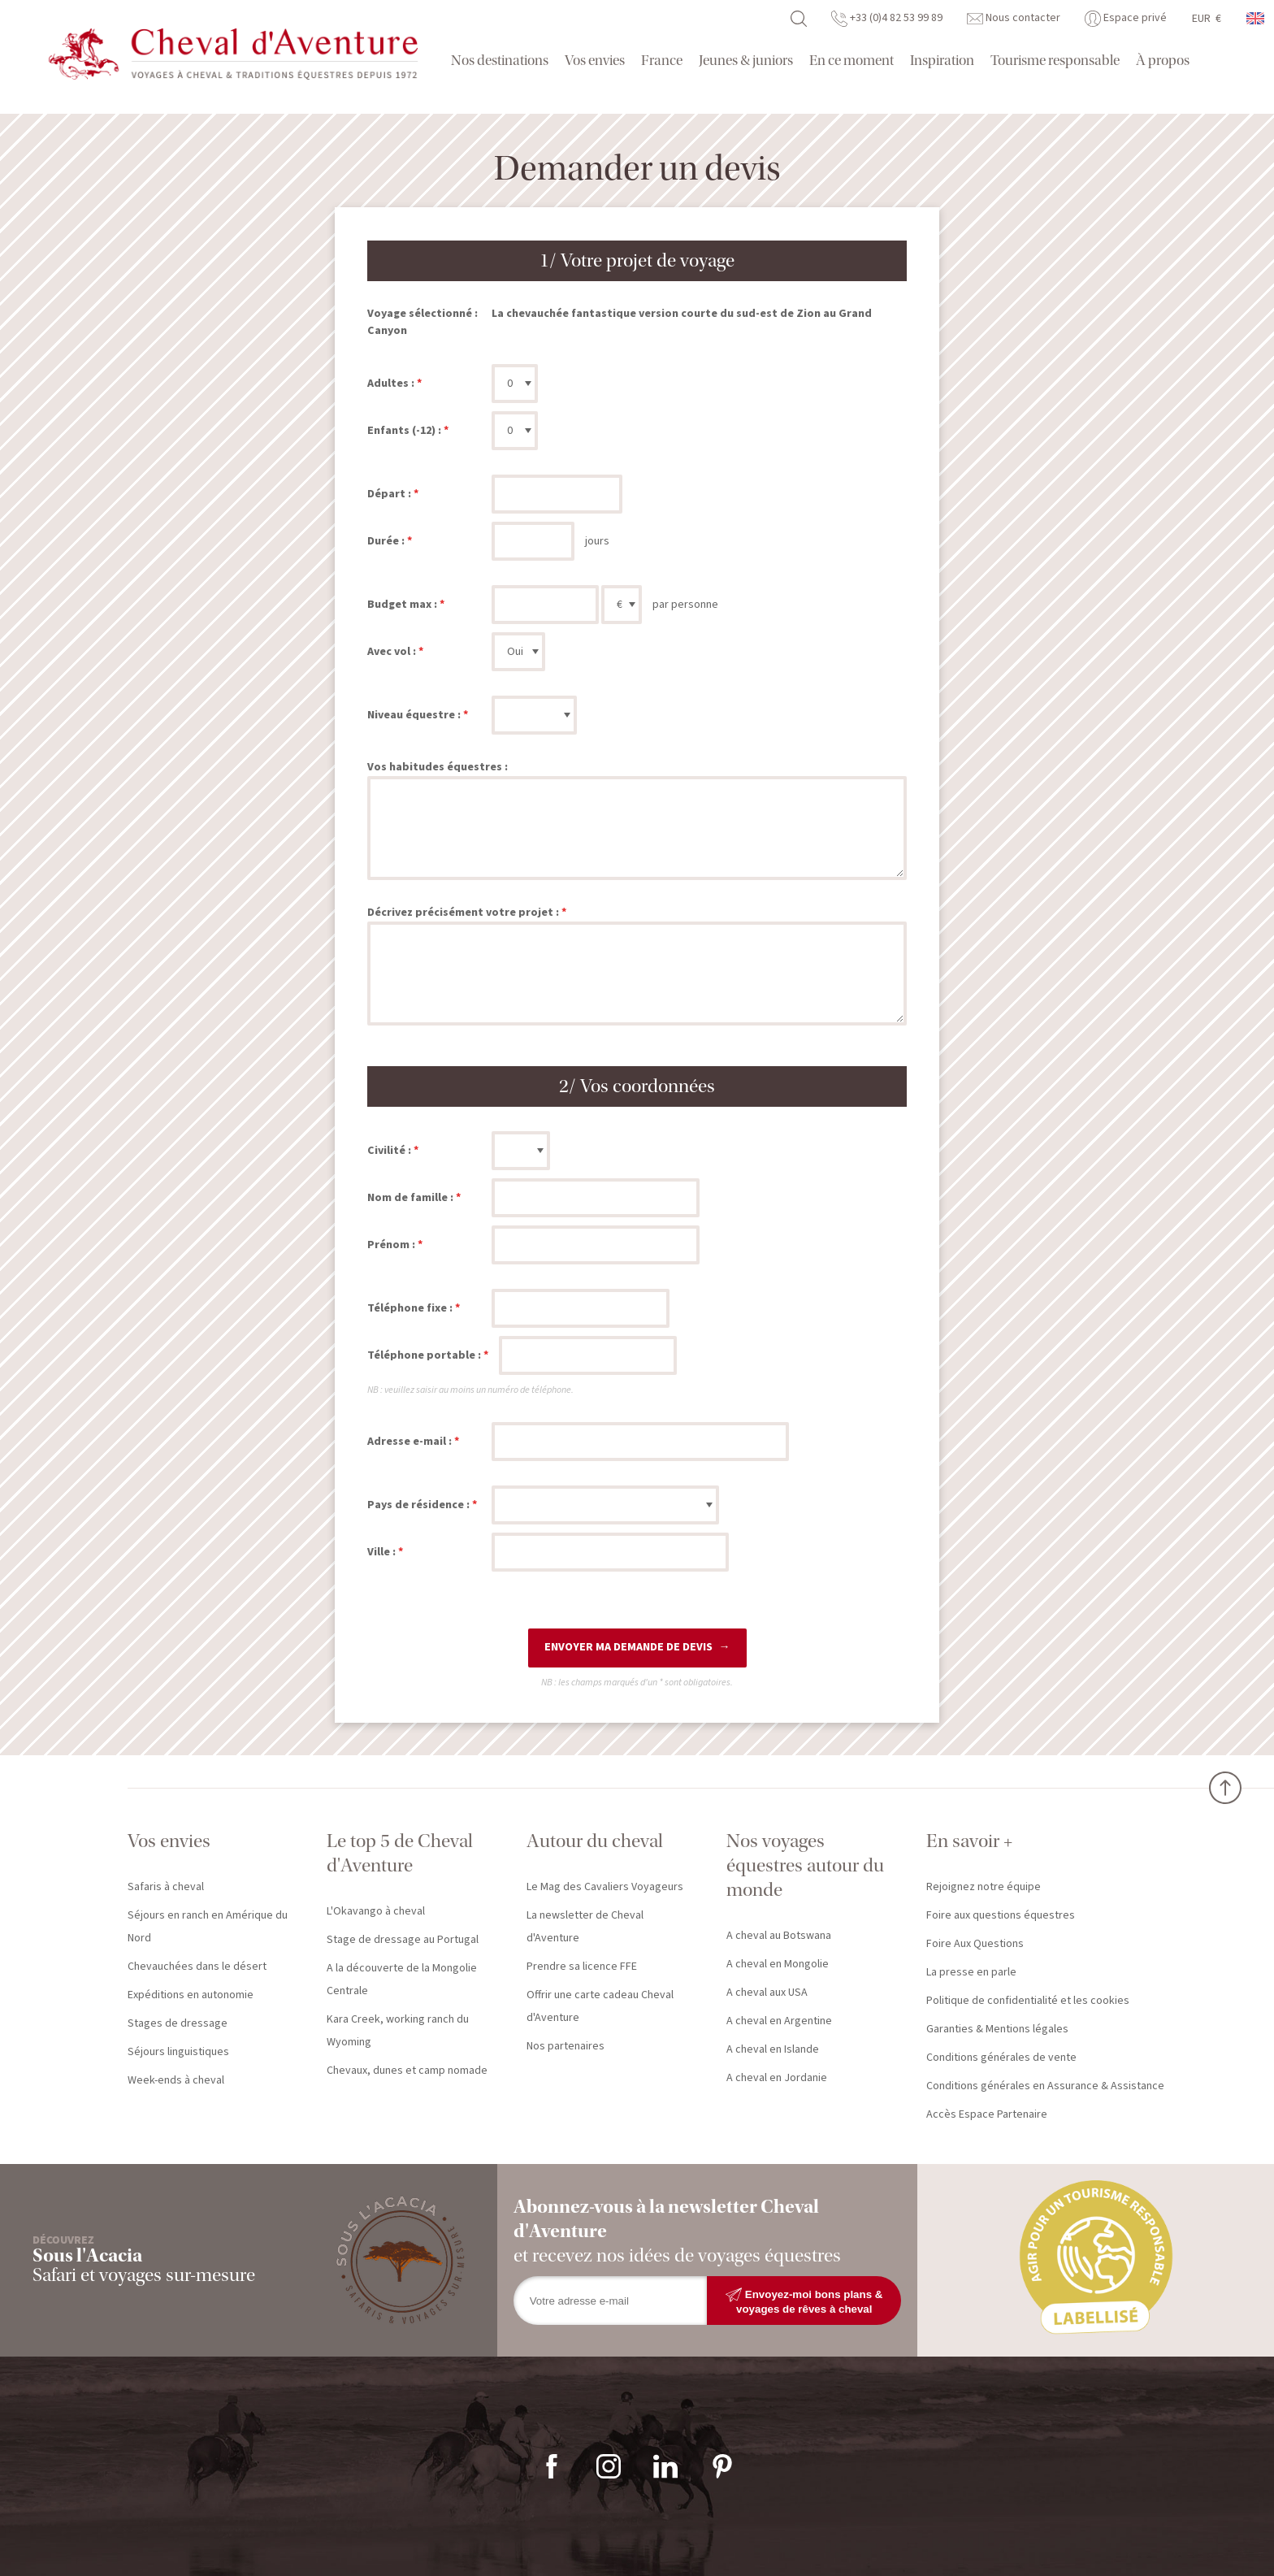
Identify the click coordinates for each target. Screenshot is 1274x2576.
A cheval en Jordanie (776, 2078)
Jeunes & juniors (746, 60)
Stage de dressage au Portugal (403, 1940)
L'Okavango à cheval (376, 1911)
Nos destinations (499, 60)
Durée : (386, 541)
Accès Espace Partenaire (986, 2114)
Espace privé (1126, 18)
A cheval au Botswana (778, 1936)
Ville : (381, 1552)
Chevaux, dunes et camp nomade (407, 2070)
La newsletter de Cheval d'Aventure (585, 1926)
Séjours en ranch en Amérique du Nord (208, 1926)
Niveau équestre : (414, 715)
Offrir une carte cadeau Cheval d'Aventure (600, 2006)
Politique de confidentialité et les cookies (1027, 2001)
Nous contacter (1013, 18)
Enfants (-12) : (404, 431)
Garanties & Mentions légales (997, 2029)
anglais (1256, 18)
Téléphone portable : (424, 1355)
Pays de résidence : (418, 1505)
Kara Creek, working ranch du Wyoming (398, 2030)
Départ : (389, 494)
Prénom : (391, 1245)
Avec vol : (391, 652)
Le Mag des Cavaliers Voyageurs (604, 1887)
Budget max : (402, 604)
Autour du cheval (594, 1841)
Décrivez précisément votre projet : (463, 912)
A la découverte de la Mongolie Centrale (402, 1979)
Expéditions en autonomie (191, 1995)
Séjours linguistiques (178, 2052)
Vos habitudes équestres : (437, 767)
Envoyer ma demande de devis (628, 1647)
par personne (685, 604)
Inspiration (942, 60)
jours (597, 541)
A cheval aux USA (767, 1992)
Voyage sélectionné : (422, 314)
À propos (1163, 60)
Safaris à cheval (166, 1887)
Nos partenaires (565, 2046)
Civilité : (389, 1151)
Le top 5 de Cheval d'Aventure (400, 1853)
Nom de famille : (410, 1198)
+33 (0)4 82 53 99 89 (886, 18)
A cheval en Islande (772, 2049)
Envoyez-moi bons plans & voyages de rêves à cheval (804, 2301)
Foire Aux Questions (975, 1944)
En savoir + (969, 1841)
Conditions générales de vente (1001, 2057)
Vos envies (595, 60)
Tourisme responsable (1055, 60)
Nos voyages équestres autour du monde (805, 1865)
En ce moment (851, 60)
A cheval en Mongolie (777, 1964)
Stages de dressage (178, 2023)
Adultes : (390, 383)
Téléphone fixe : (410, 1308)
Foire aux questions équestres (1000, 1915)
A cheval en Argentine (779, 2021)
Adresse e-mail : (409, 1441)
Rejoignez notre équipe (983, 1887)
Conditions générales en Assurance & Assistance (1045, 2086)
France (661, 60)
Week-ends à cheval (176, 2080)
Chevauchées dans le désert (197, 1966)
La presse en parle (971, 1972)
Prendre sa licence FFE (581, 1966)
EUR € (1206, 19)
